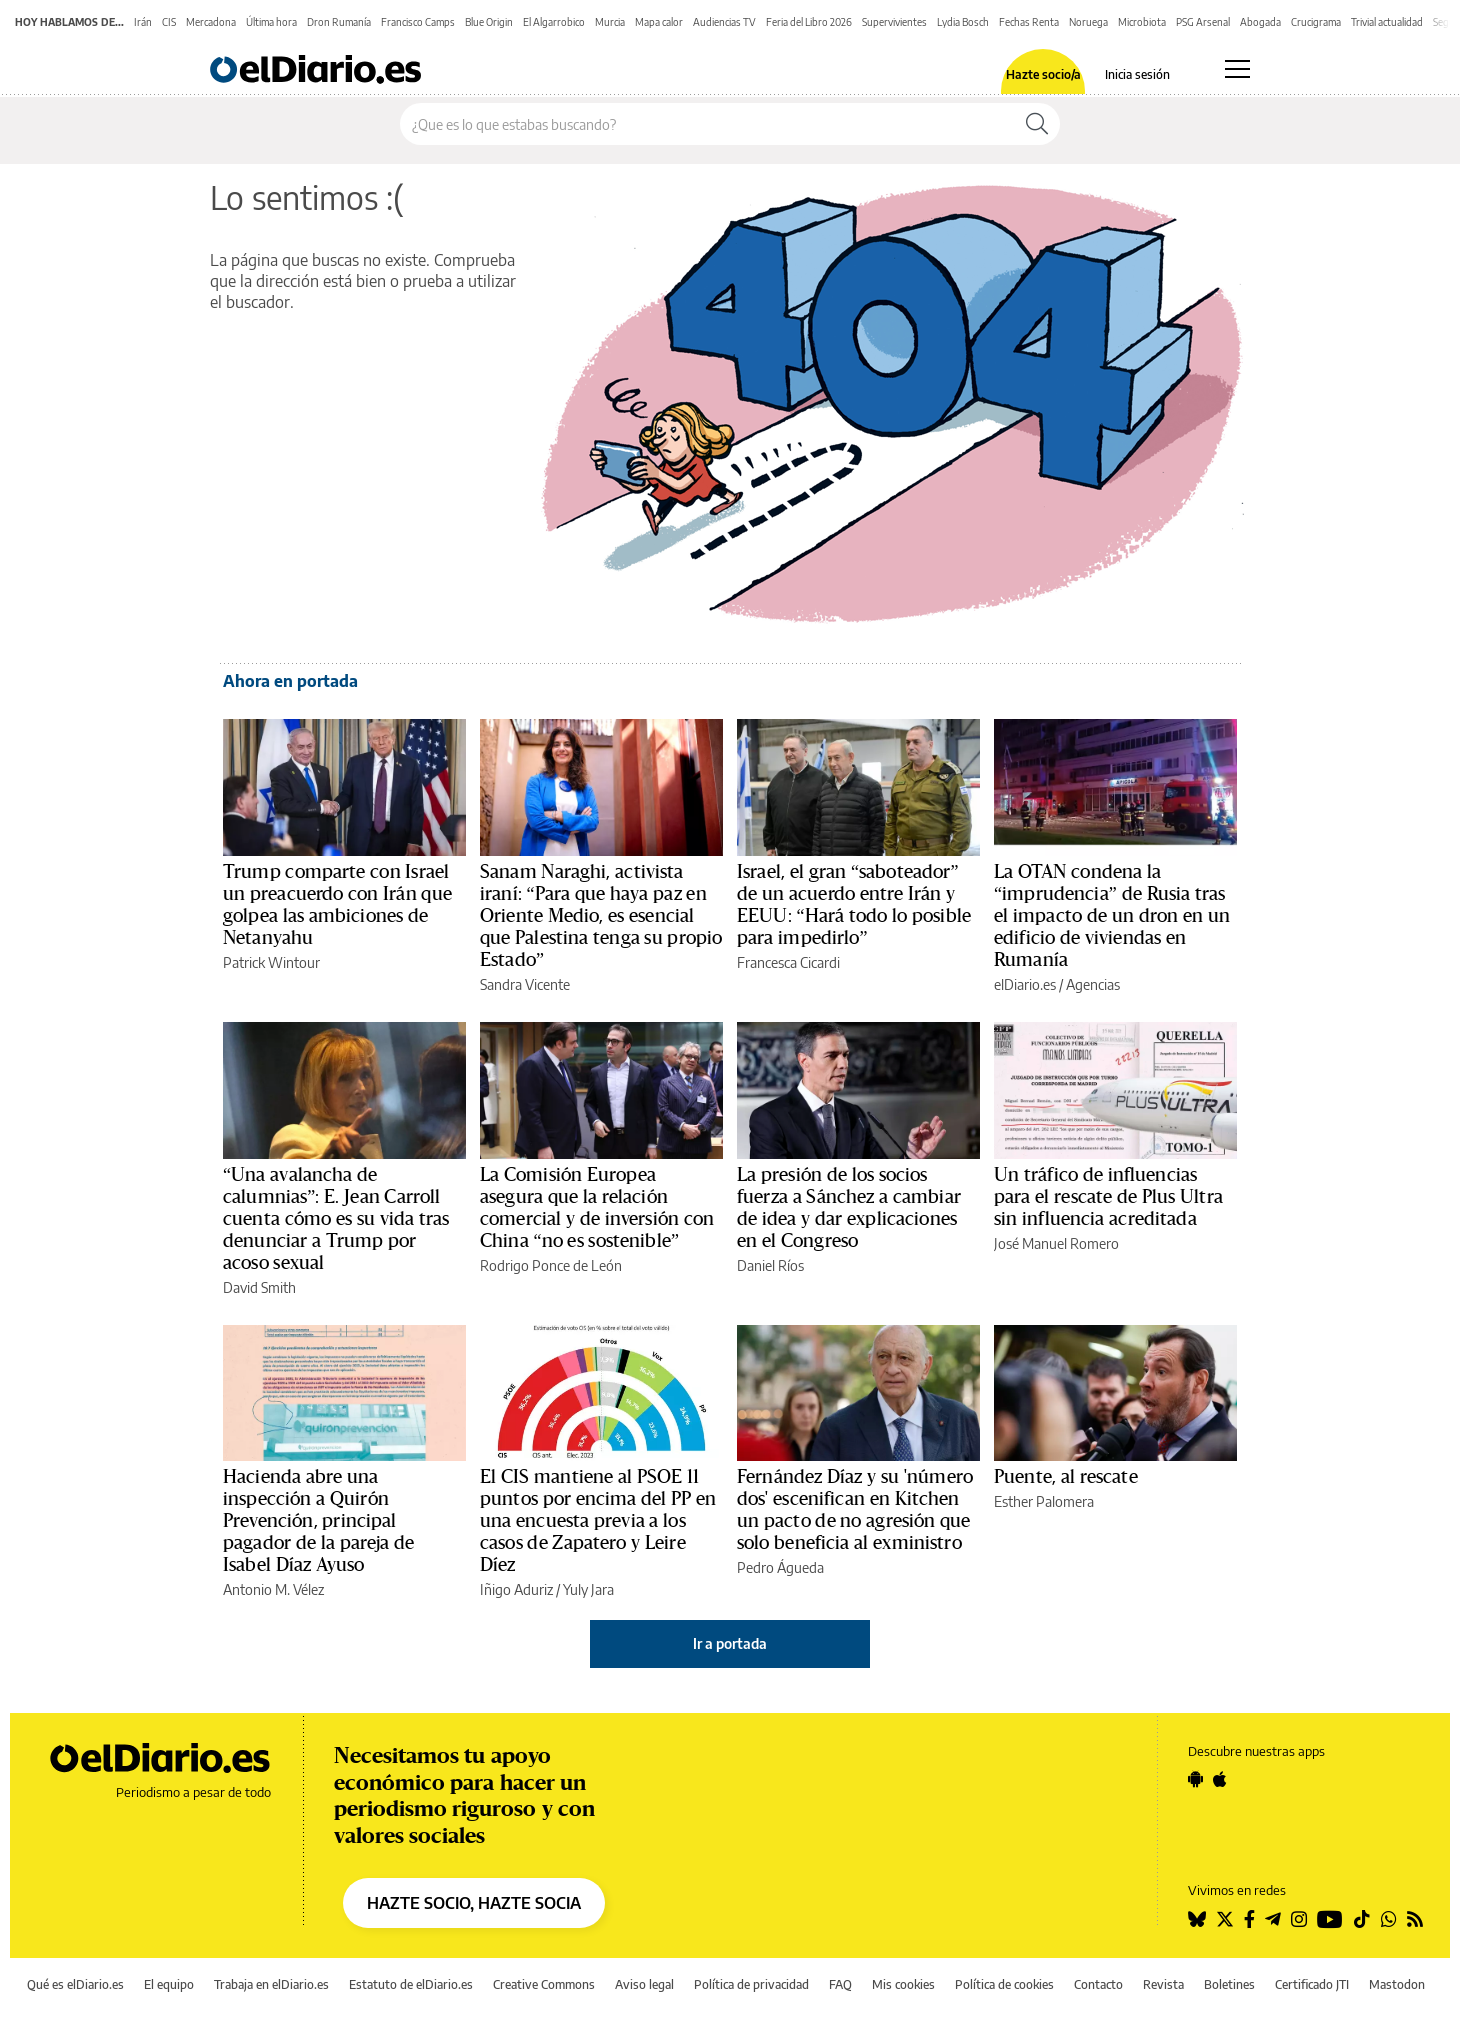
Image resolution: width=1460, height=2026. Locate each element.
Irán (143, 22)
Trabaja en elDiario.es (271, 1984)
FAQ (840, 1984)
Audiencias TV (724, 22)
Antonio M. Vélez (273, 1589)
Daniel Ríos (770, 1265)
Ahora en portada (290, 681)
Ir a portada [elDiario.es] (730, 1643)
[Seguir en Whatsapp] (1389, 1919)
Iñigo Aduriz (516, 1589)
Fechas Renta (1029, 22)
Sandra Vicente (525, 984)
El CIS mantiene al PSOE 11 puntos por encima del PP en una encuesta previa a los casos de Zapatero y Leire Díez (598, 1521)
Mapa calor (659, 22)
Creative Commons (544, 1984)
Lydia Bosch (963, 22)
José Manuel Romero (1056, 1243)
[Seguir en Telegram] (1273, 1919)
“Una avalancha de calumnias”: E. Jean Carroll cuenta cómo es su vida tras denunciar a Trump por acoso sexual (336, 1219)
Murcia (610, 22)
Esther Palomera (1044, 1501)
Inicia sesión (1137, 75)
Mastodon (1397, 1984)
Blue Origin (489, 22)
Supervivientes (894, 22)
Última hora (271, 22)
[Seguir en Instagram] (1299, 1919)
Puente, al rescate (1066, 1477)
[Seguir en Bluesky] (1197, 1919)
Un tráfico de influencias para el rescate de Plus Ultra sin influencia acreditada (1108, 1197)
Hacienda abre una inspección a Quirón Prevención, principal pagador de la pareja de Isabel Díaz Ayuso (318, 1521)
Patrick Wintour (271, 962)
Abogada (1260, 22)
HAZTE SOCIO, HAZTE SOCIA (474, 1903)
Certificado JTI (1312, 1984)
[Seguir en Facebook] (1249, 1919)
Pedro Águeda (780, 1567)
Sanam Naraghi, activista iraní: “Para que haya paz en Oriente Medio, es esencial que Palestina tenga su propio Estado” (601, 916)
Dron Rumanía (339, 22)
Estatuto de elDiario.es (411, 1984)
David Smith (259, 1287)
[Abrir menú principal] (1237, 69)
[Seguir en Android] (1195, 1779)
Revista (1163, 1984)
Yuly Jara (588, 1589)
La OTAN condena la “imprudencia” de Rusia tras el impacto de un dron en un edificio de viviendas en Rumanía (1112, 916)
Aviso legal (644, 1984)
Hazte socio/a (1043, 75)
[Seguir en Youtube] (1330, 1919)
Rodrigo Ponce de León (551, 1265)
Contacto (1098, 1984)
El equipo (169, 1984)
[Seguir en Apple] (1220, 1779)
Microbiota (1142, 22)
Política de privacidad (751, 1984)
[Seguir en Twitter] (1225, 1919)
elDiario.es (1025, 984)
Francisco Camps (418, 22)
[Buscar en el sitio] (707, 124)
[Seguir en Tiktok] (1362, 1919)
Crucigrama (1316, 22)
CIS (169, 22)
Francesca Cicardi (788, 962)
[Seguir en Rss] (1415, 1919)
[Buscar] (1037, 124)
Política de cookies (1004, 1984)
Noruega (1088, 22)
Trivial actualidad (1387, 22)
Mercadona (211, 22)
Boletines (1229, 1984)
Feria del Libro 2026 (809, 22)
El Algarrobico (554, 22)
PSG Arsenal (1203, 22)
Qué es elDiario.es (75, 1984)
